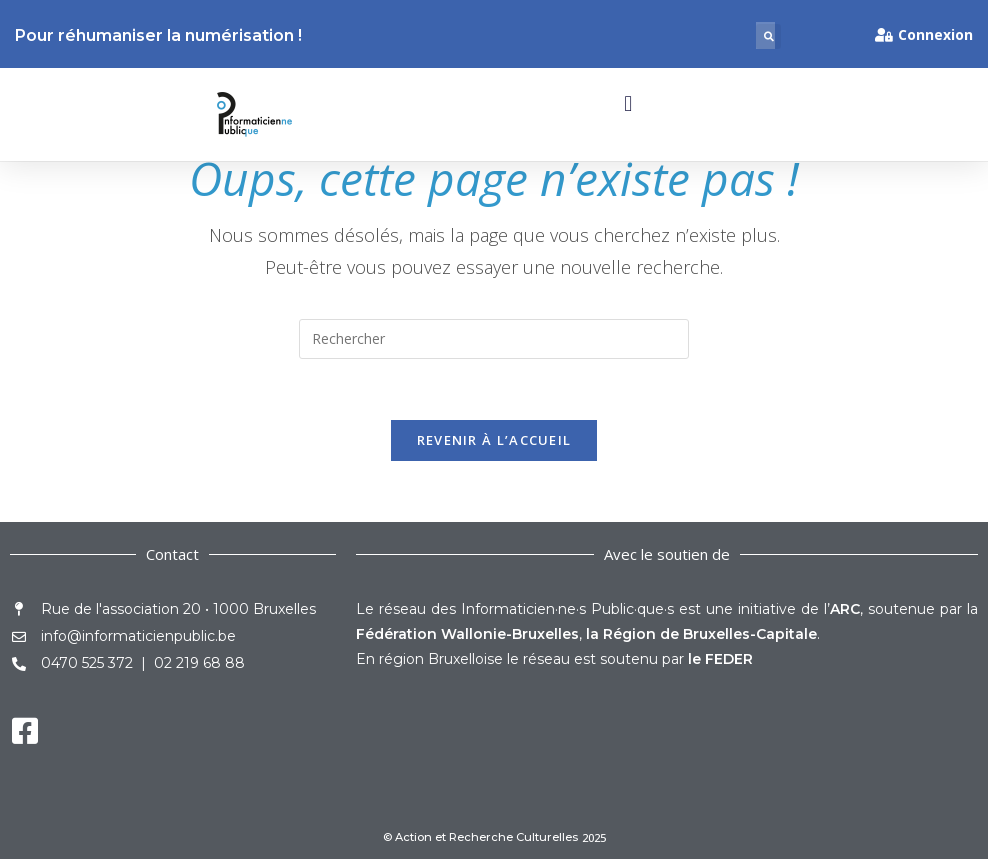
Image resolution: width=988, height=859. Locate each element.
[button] (768, 36)
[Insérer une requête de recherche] (494, 339)
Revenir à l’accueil (494, 440)
